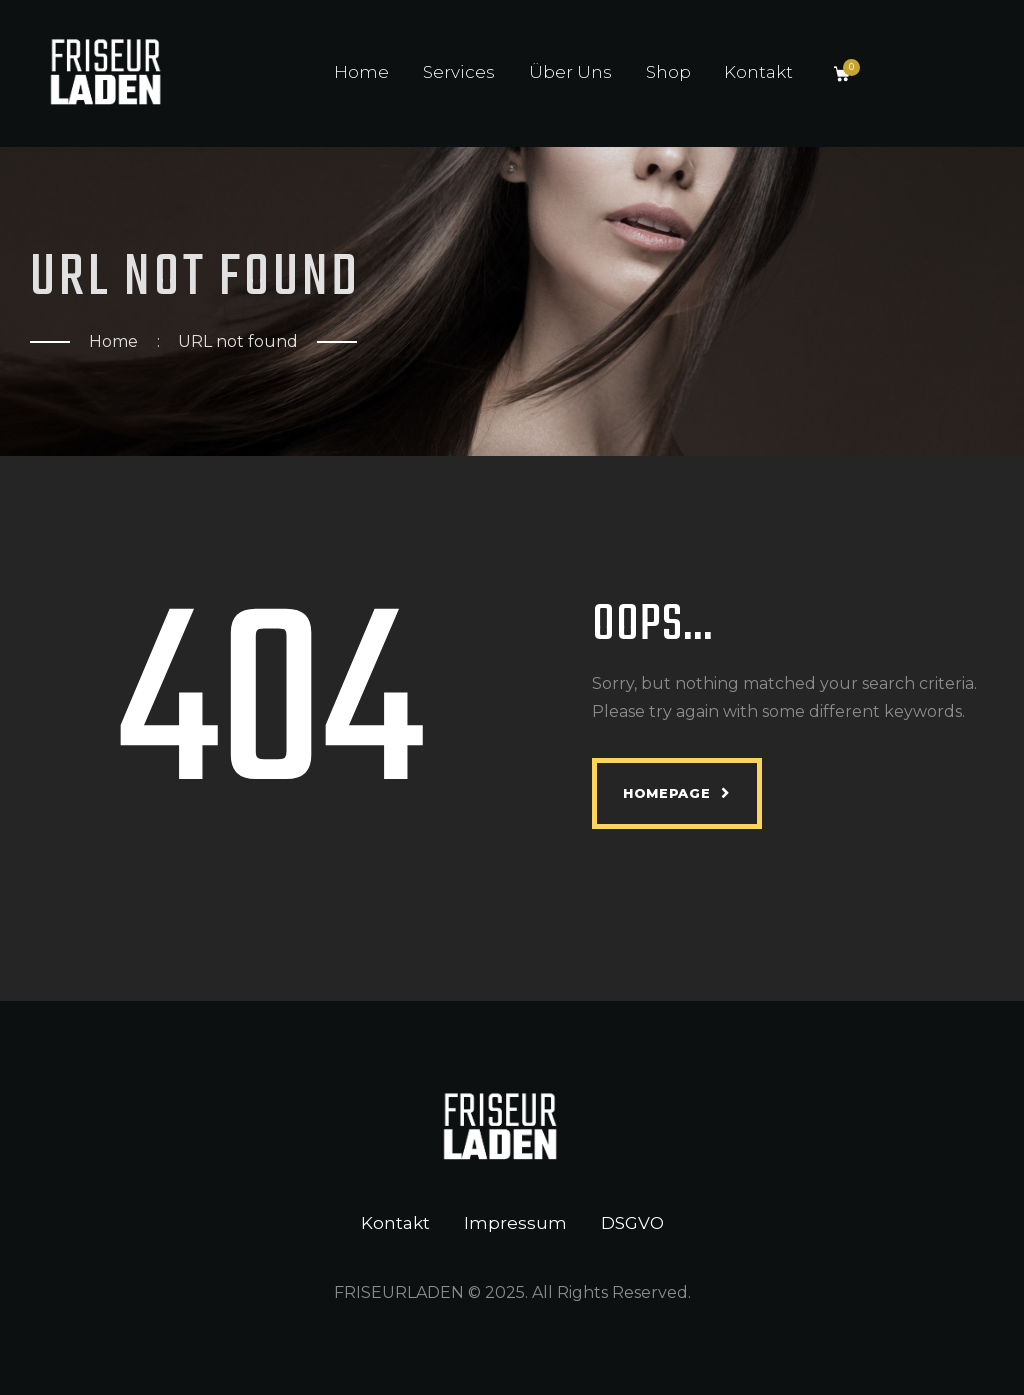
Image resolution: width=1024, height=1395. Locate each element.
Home (113, 341)
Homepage (666, 793)
